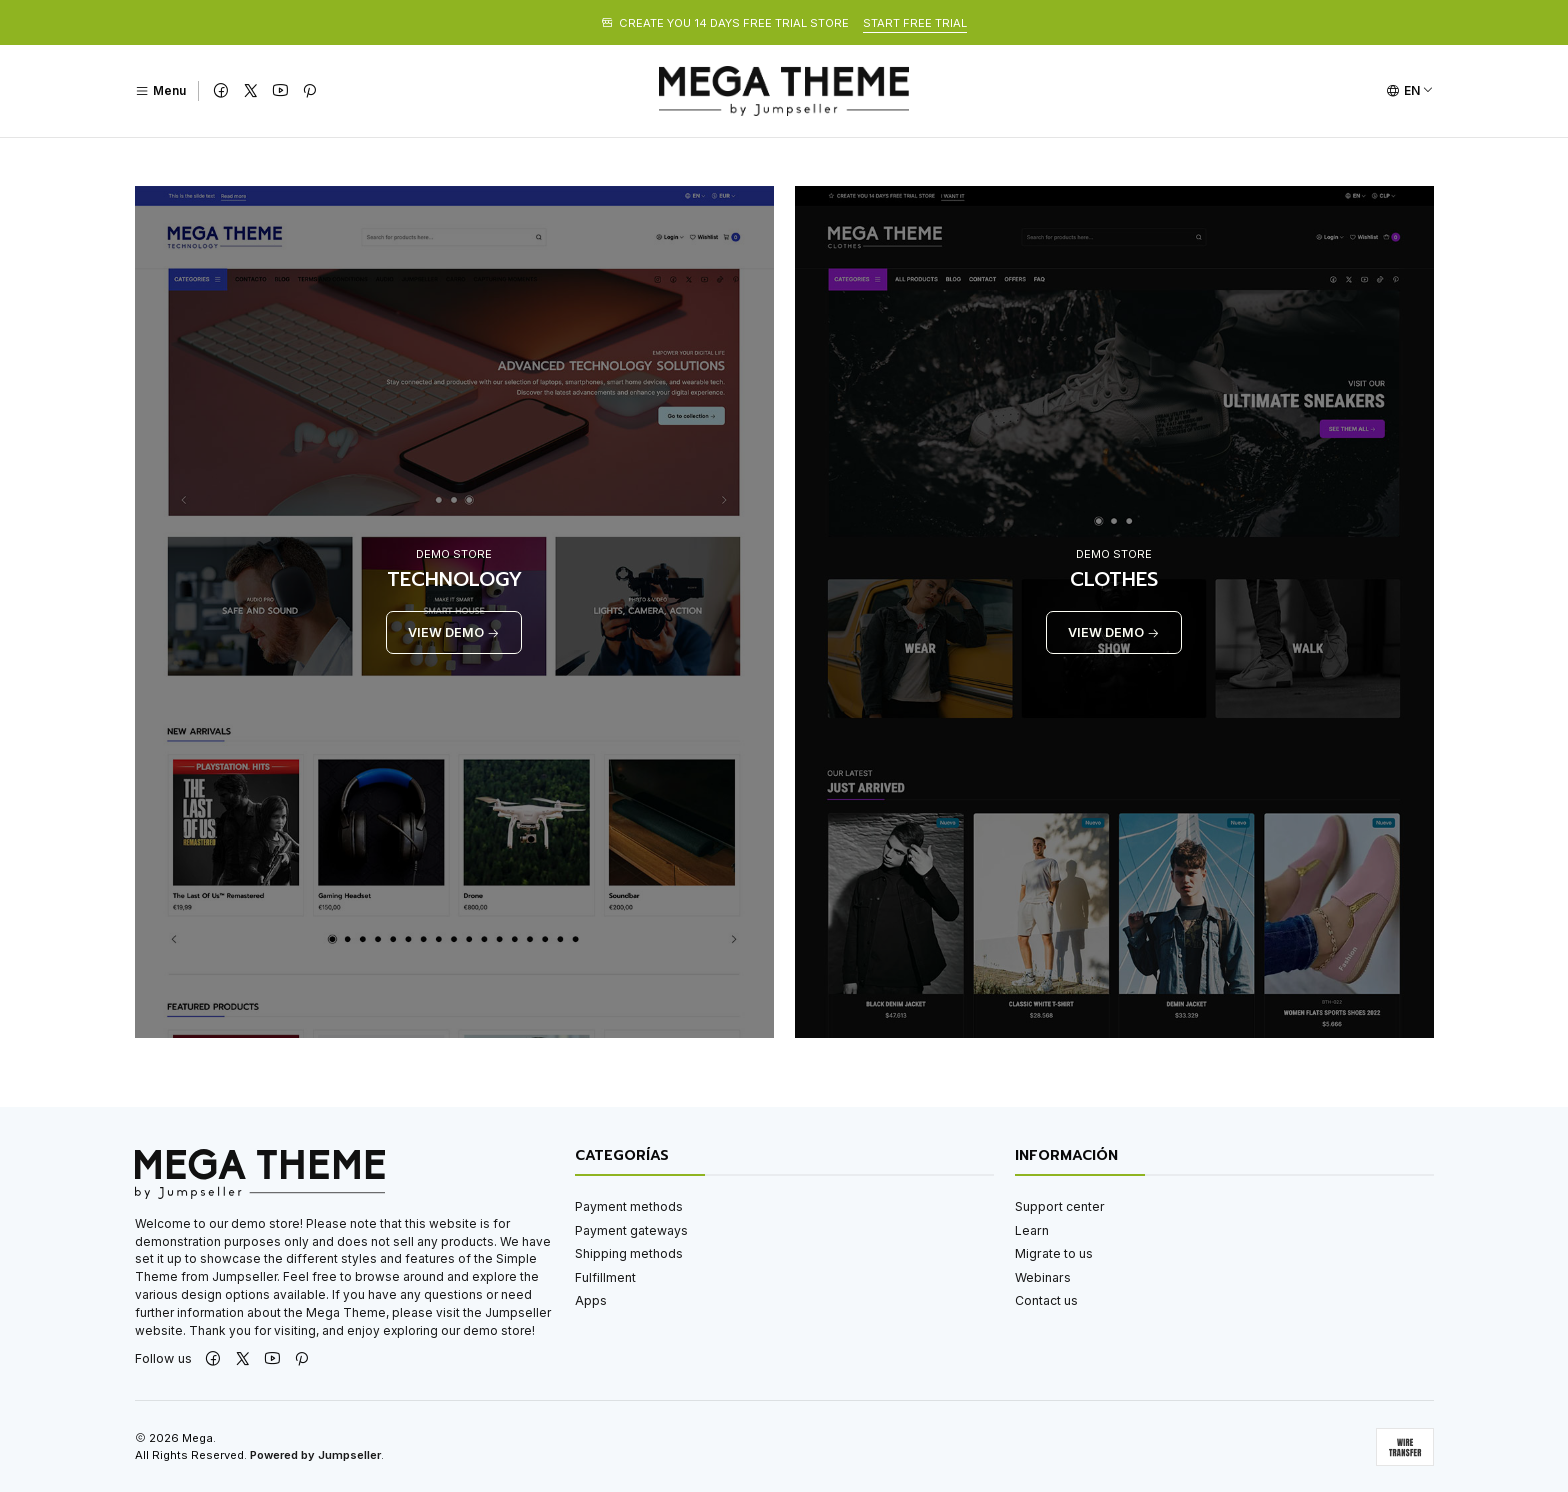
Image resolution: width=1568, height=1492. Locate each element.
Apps (591, 1300)
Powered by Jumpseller (315, 1455)
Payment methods (629, 1206)
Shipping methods (629, 1253)
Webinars (1043, 1277)
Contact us (1046, 1300)
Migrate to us (1054, 1253)
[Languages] (1410, 91)
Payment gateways (631, 1230)
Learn (1032, 1230)
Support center (1060, 1206)
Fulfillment (605, 1277)
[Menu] (160, 91)
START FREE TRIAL (915, 23)
